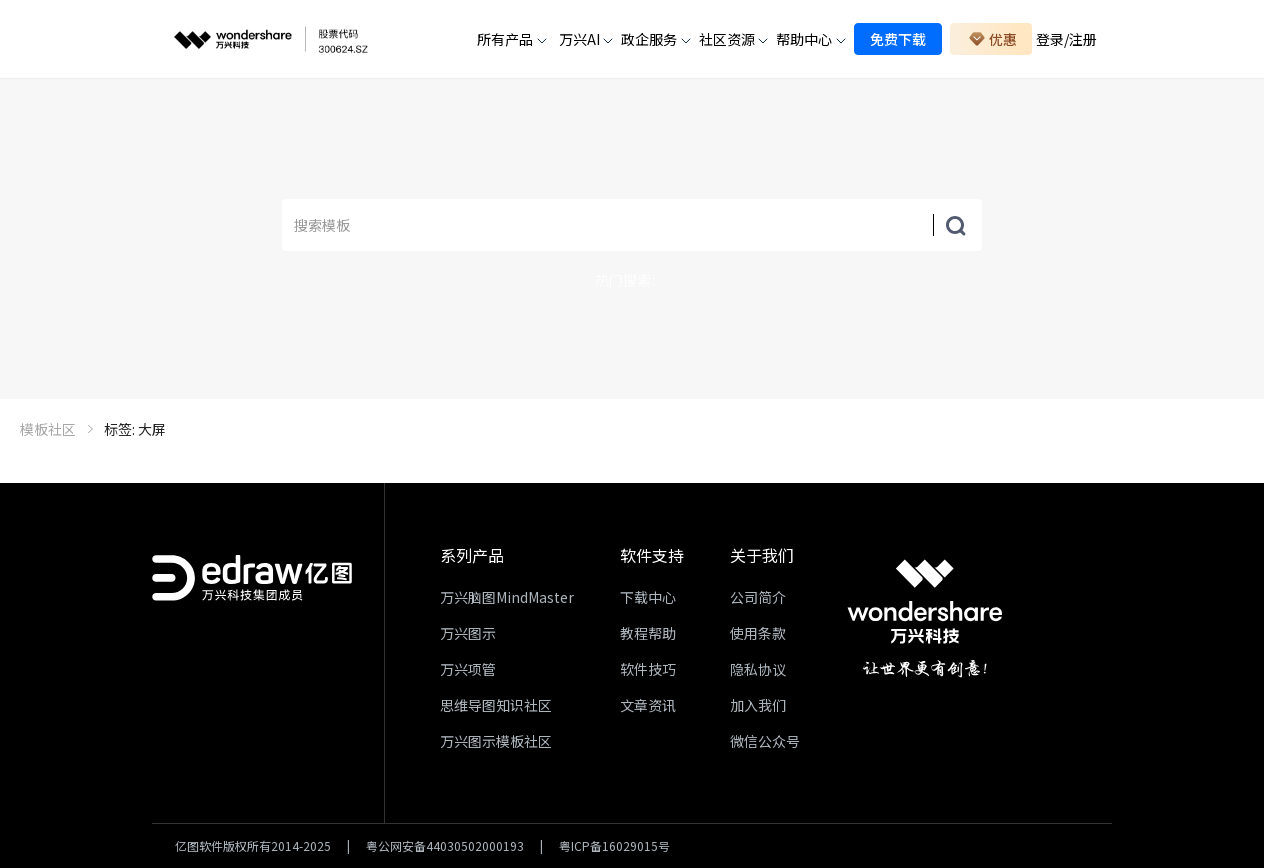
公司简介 (758, 597)
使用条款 (758, 633)
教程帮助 (648, 633)
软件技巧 (648, 669)
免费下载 (898, 39)
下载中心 (648, 597)
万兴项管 (468, 669)
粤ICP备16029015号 (614, 846)
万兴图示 (468, 633)
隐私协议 (758, 669)
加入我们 (758, 705)
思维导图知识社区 (496, 705)
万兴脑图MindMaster (507, 597)
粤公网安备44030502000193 (445, 846)
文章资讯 (648, 705)
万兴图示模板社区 (496, 741)
